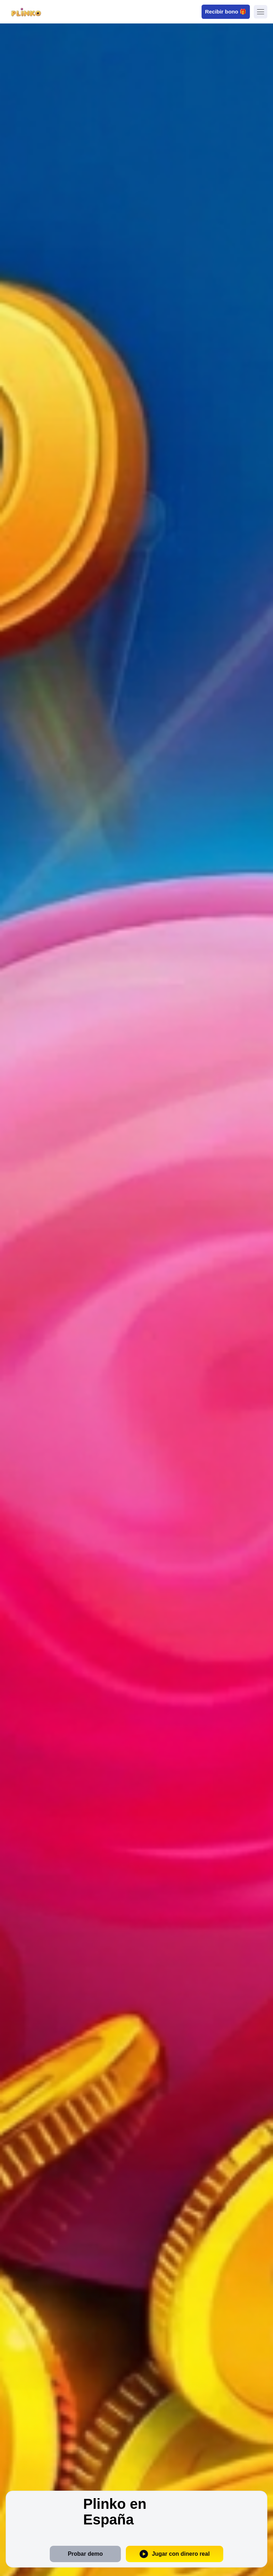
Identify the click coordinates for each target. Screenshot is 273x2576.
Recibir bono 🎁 (226, 11)
